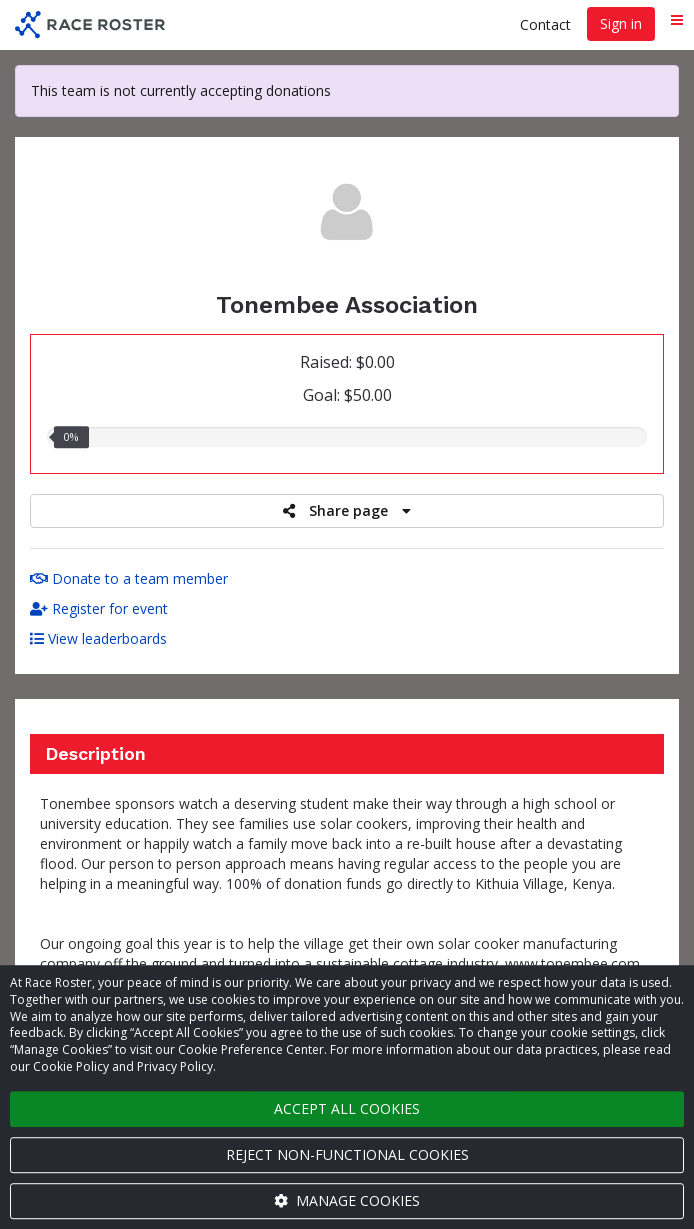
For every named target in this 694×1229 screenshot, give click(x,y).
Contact (545, 24)
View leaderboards (98, 638)
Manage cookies (347, 1200)
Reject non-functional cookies (347, 1154)
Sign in (621, 23)
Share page (347, 510)
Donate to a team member (129, 578)
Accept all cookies (347, 1108)
